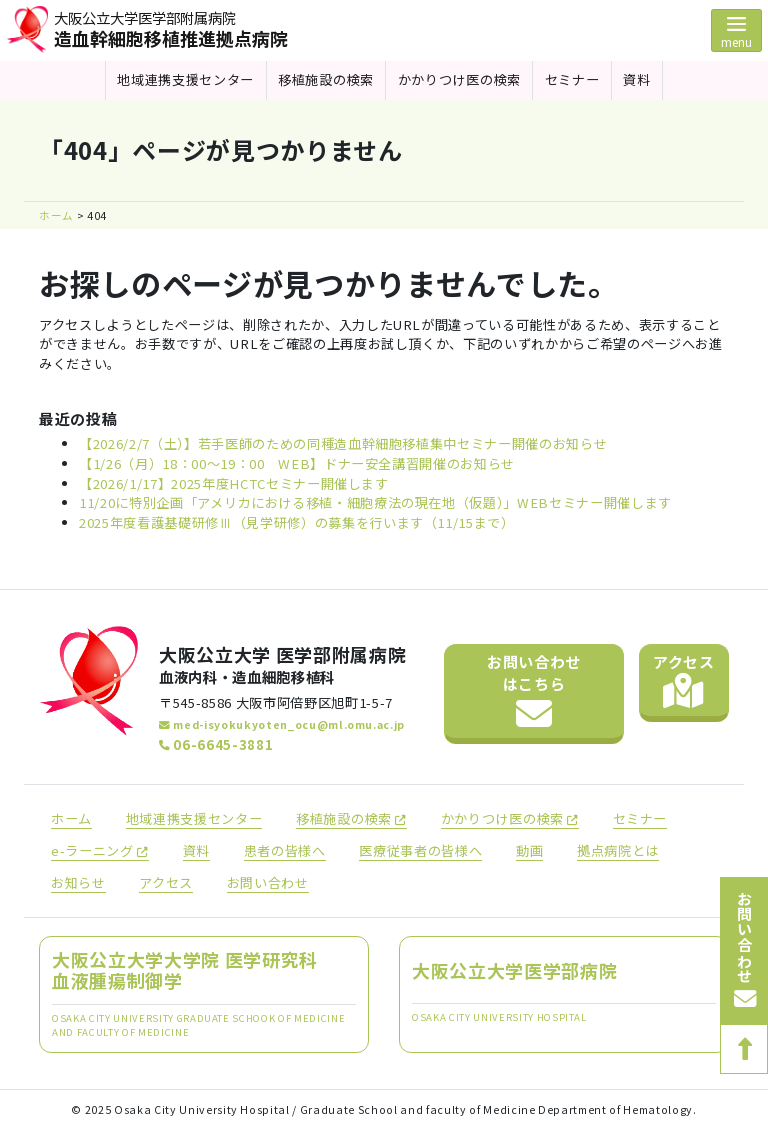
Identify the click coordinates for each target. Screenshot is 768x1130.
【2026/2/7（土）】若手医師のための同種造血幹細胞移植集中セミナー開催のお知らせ (343, 443)
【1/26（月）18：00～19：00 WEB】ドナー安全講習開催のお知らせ (297, 463)
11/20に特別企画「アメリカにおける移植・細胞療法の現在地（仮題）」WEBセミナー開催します (375, 502)
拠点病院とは (618, 850)
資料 (636, 79)
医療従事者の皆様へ (420, 850)
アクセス (684, 680)
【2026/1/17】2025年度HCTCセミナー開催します (234, 483)
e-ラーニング (100, 850)
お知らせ (78, 882)
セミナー (572, 79)
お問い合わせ (534, 691)
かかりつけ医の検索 (459, 79)
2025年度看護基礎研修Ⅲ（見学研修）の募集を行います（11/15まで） (297, 522)
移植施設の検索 (326, 79)
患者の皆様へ (285, 850)
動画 (529, 850)
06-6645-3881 (216, 744)
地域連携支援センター (185, 79)
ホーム (71, 818)
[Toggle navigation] (736, 30)
